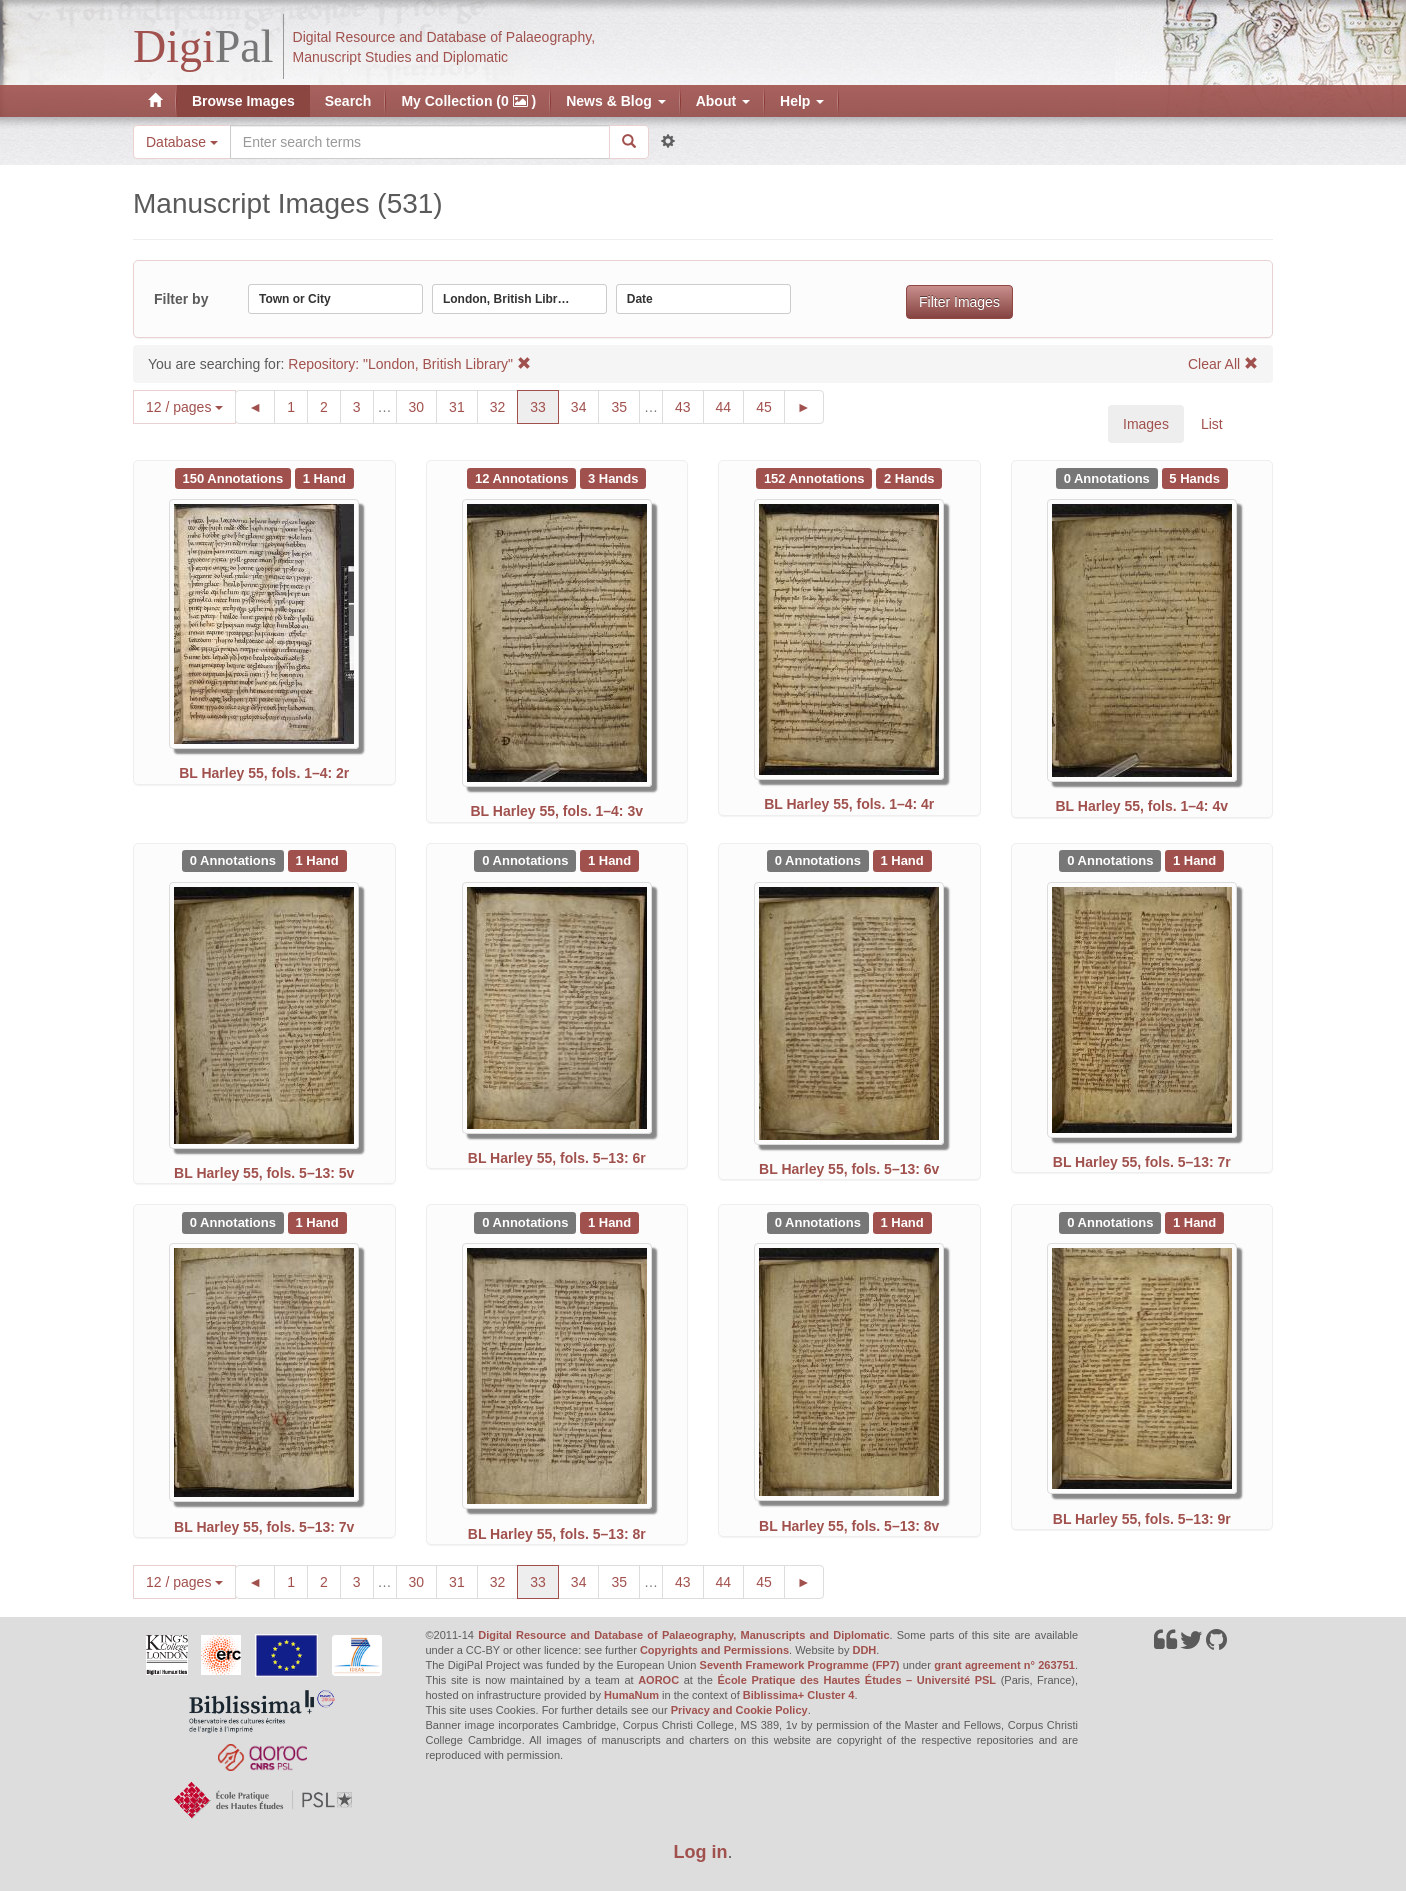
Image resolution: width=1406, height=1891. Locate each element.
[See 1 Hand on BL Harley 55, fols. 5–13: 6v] (902, 860)
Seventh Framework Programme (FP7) (800, 1665)
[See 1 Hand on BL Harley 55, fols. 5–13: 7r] (1194, 860)
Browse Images (243, 101)
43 (689, 405)
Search (348, 101)
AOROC (658, 1680)
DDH (864, 1650)
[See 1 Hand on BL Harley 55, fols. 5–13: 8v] (902, 1222)
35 (625, 405)
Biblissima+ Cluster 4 (799, 1695)
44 (730, 405)
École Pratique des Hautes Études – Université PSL (856, 1680)
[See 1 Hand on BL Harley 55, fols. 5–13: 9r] (1194, 1222)
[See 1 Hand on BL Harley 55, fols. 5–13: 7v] (317, 1222)
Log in (701, 1852)
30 (423, 405)
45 (770, 405)
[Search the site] (420, 142)
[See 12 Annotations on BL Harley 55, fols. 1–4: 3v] (523, 477)
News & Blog (615, 101)
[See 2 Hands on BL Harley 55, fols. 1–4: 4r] (909, 477)
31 (463, 405)
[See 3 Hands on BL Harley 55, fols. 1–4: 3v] (613, 477)
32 (504, 405)
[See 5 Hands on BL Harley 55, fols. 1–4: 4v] (1195, 477)
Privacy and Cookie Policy (739, 1710)
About (723, 101)
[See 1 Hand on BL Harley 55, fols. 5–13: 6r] (609, 860)
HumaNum (631, 1695)
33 (544, 405)
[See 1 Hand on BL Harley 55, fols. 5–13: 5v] (317, 860)
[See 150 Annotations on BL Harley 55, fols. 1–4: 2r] (235, 477)
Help (802, 101)
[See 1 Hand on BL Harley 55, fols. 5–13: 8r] (609, 1222)
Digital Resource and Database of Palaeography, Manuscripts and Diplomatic (683, 1635)
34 (585, 405)
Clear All (1223, 364)
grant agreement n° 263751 (1004, 1665)
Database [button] (182, 142)
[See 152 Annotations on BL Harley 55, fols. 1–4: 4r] (816, 477)
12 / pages (184, 407)
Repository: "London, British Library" (409, 364)
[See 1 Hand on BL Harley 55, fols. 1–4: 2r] (324, 477)
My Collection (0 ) (468, 101)
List (1212, 424)
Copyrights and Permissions (714, 1650)
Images (1146, 424)
